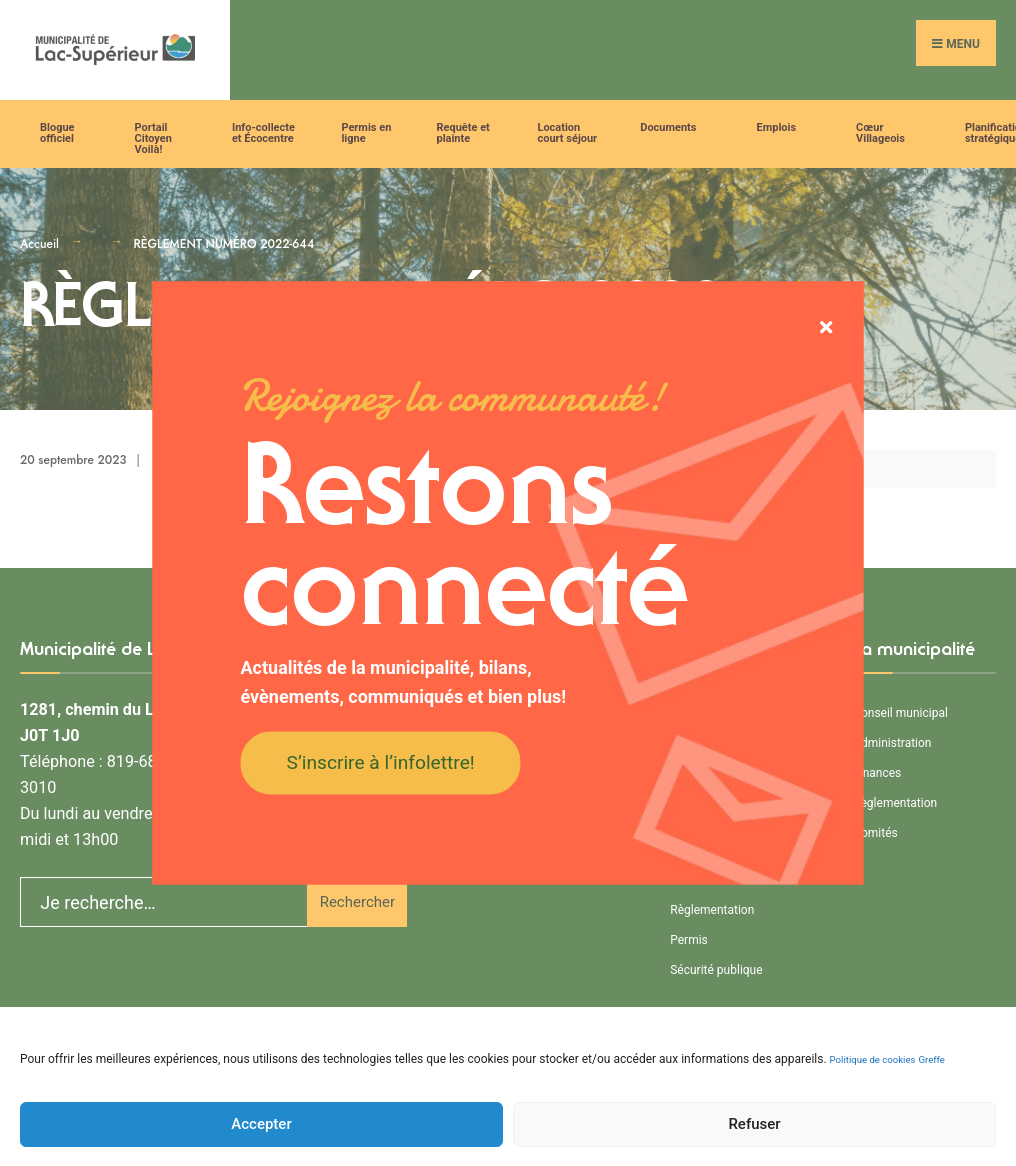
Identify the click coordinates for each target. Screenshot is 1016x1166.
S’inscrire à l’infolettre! (381, 761)
